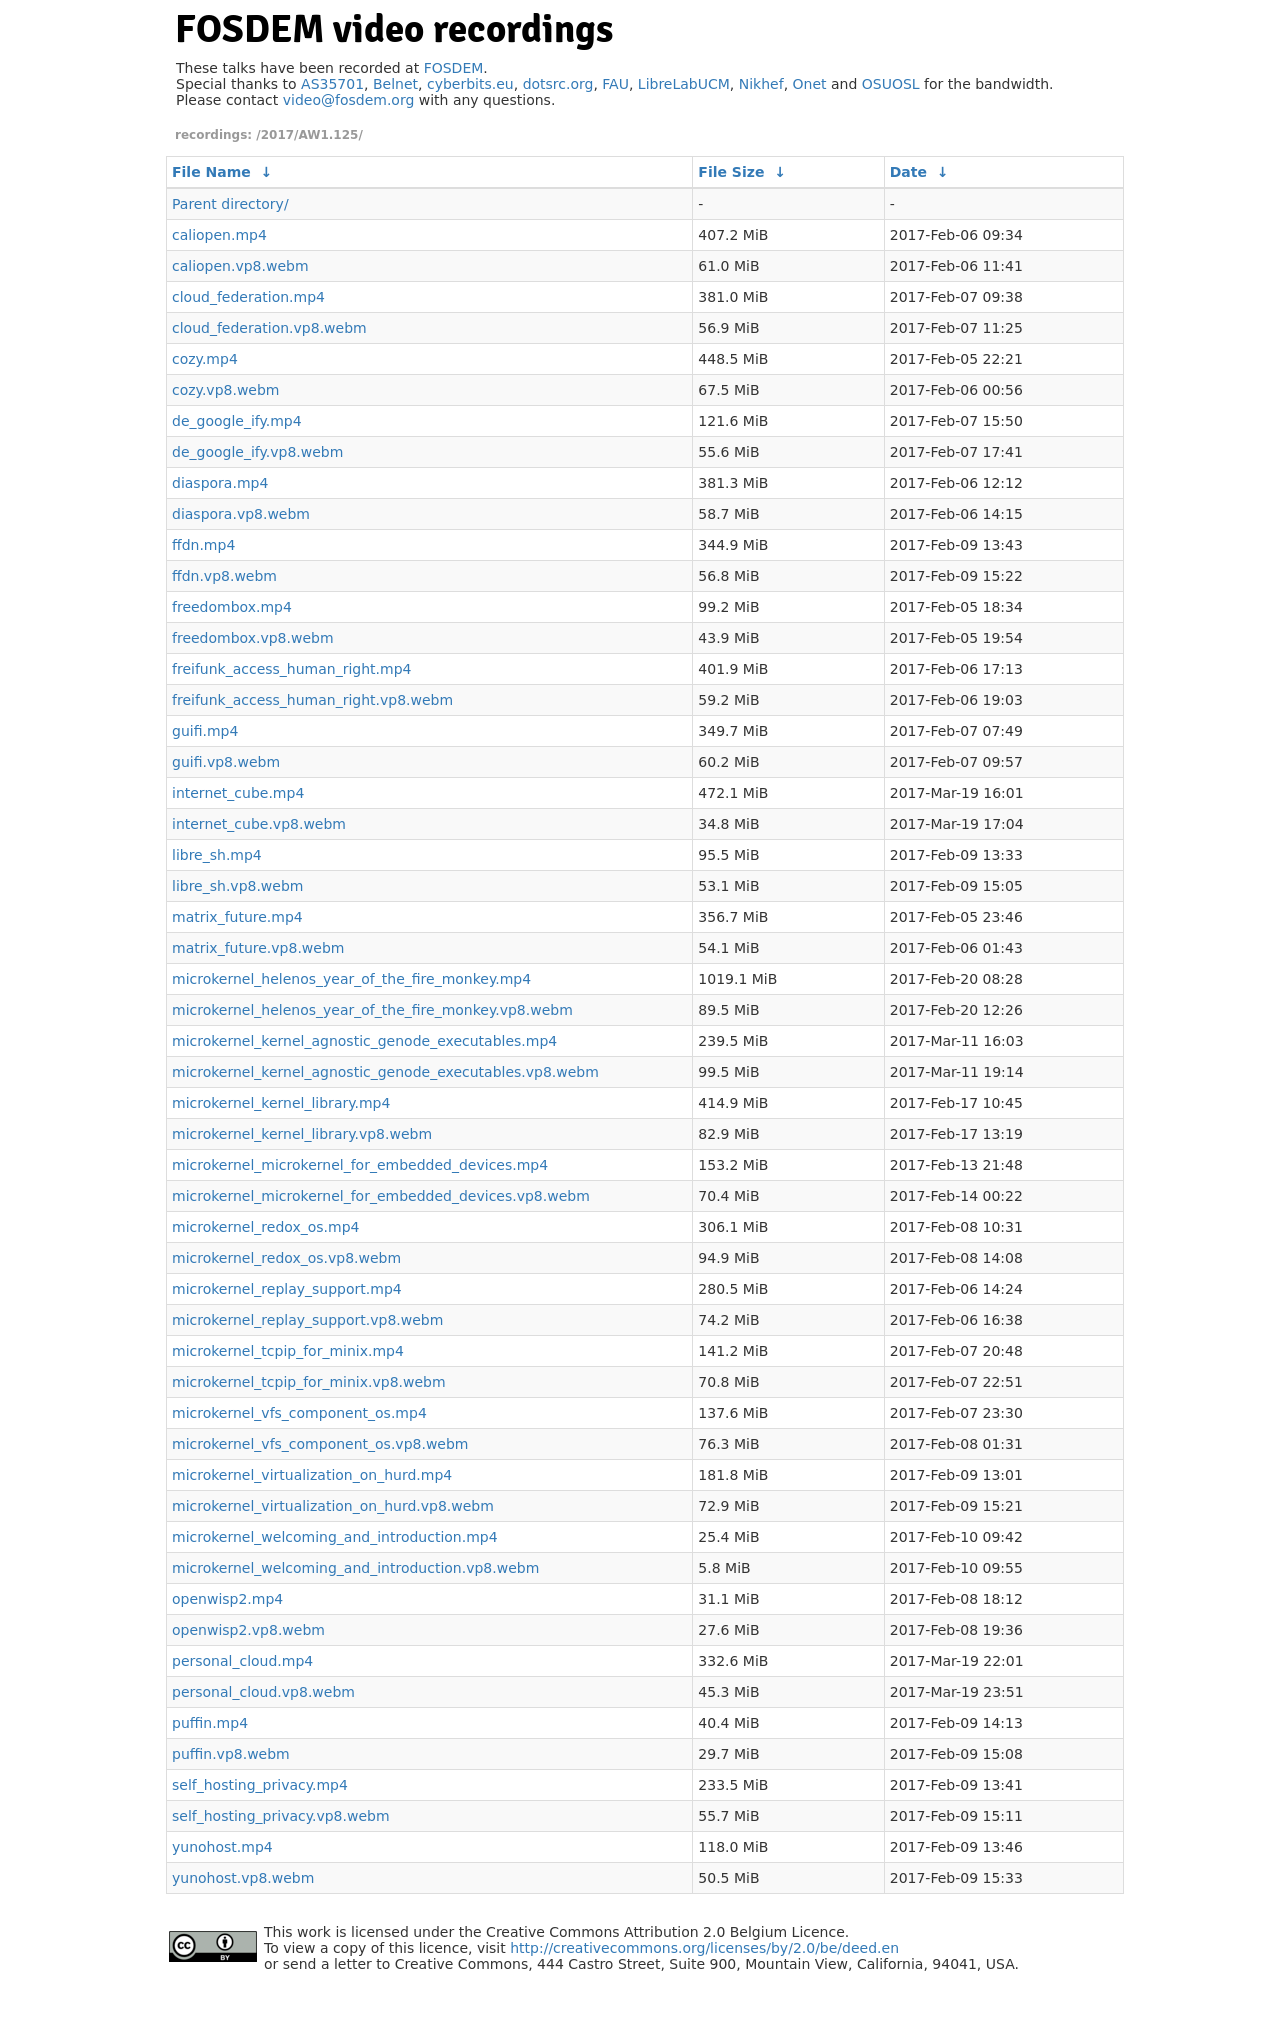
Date (908, 172)
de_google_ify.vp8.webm (257, 452)
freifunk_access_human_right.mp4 (291, 669)
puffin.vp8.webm (231, 1754)
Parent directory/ (230, 204)
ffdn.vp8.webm (224, 576)
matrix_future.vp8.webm (258, 948)
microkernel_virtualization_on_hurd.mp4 (312, 1475)
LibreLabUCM (684, 84)
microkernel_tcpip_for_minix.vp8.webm (309, 1382)
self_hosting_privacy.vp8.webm (281, 1816)
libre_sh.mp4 (217, 855)
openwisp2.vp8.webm (248, 1630)
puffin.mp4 (210, 1723)
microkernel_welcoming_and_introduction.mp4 (335, 1537)
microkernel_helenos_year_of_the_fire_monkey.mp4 (351, 979)
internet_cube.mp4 (238, 793)
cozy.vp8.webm (225, 390)
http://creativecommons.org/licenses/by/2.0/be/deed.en (704, 1948)
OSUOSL (891, 84)
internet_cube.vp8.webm (259, 824)
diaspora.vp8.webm (241, 514)
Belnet (395, 84)
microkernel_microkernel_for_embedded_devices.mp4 (360, 1165)
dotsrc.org (558, 84)
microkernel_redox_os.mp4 (265, 1227)
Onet (810, 84)
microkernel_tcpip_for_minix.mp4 (288, 1351)
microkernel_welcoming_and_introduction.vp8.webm (355, 1568)
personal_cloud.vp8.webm (263, 1692)
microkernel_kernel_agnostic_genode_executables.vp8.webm (385, 1072)
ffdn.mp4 (203, 545)
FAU (615, 84)
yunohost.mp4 (222, 1847)
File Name (211, 172)
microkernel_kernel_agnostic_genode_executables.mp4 (364, 1041)
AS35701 (332, 84)
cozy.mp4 (205, 359)
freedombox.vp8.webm (253, 638)
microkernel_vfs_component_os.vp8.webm (320, 1444)
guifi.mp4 (205, 731)
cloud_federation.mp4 (248, 297)
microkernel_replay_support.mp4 (287, 1289)
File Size (731, 172)
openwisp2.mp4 (227, 1599)
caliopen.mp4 (219, 235)
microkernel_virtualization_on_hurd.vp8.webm (333, 1506)
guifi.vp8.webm (226, 762)
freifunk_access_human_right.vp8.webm (312, 700)
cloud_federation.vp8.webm (269, 328)
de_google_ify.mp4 (237, 421)
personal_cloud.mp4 (242, 1661)
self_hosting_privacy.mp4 (260, 1785)
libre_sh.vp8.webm (237, 886)
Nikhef (761, 84)
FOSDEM (454, 68)
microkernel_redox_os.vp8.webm (286, 1258)
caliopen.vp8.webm (240, 266)
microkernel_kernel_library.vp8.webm (302, 1134)
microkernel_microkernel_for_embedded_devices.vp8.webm (381, 1196)
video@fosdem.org (349, 100)
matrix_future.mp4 (237, 917)
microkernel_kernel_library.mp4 (281, 1103)
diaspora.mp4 (220, 483)
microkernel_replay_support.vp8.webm (307, 1320)
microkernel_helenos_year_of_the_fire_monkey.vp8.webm (372, 1010)
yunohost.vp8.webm (243, 1878)
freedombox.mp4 (232, 607)
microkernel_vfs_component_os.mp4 (299, 1413)
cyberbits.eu (470, 84)
